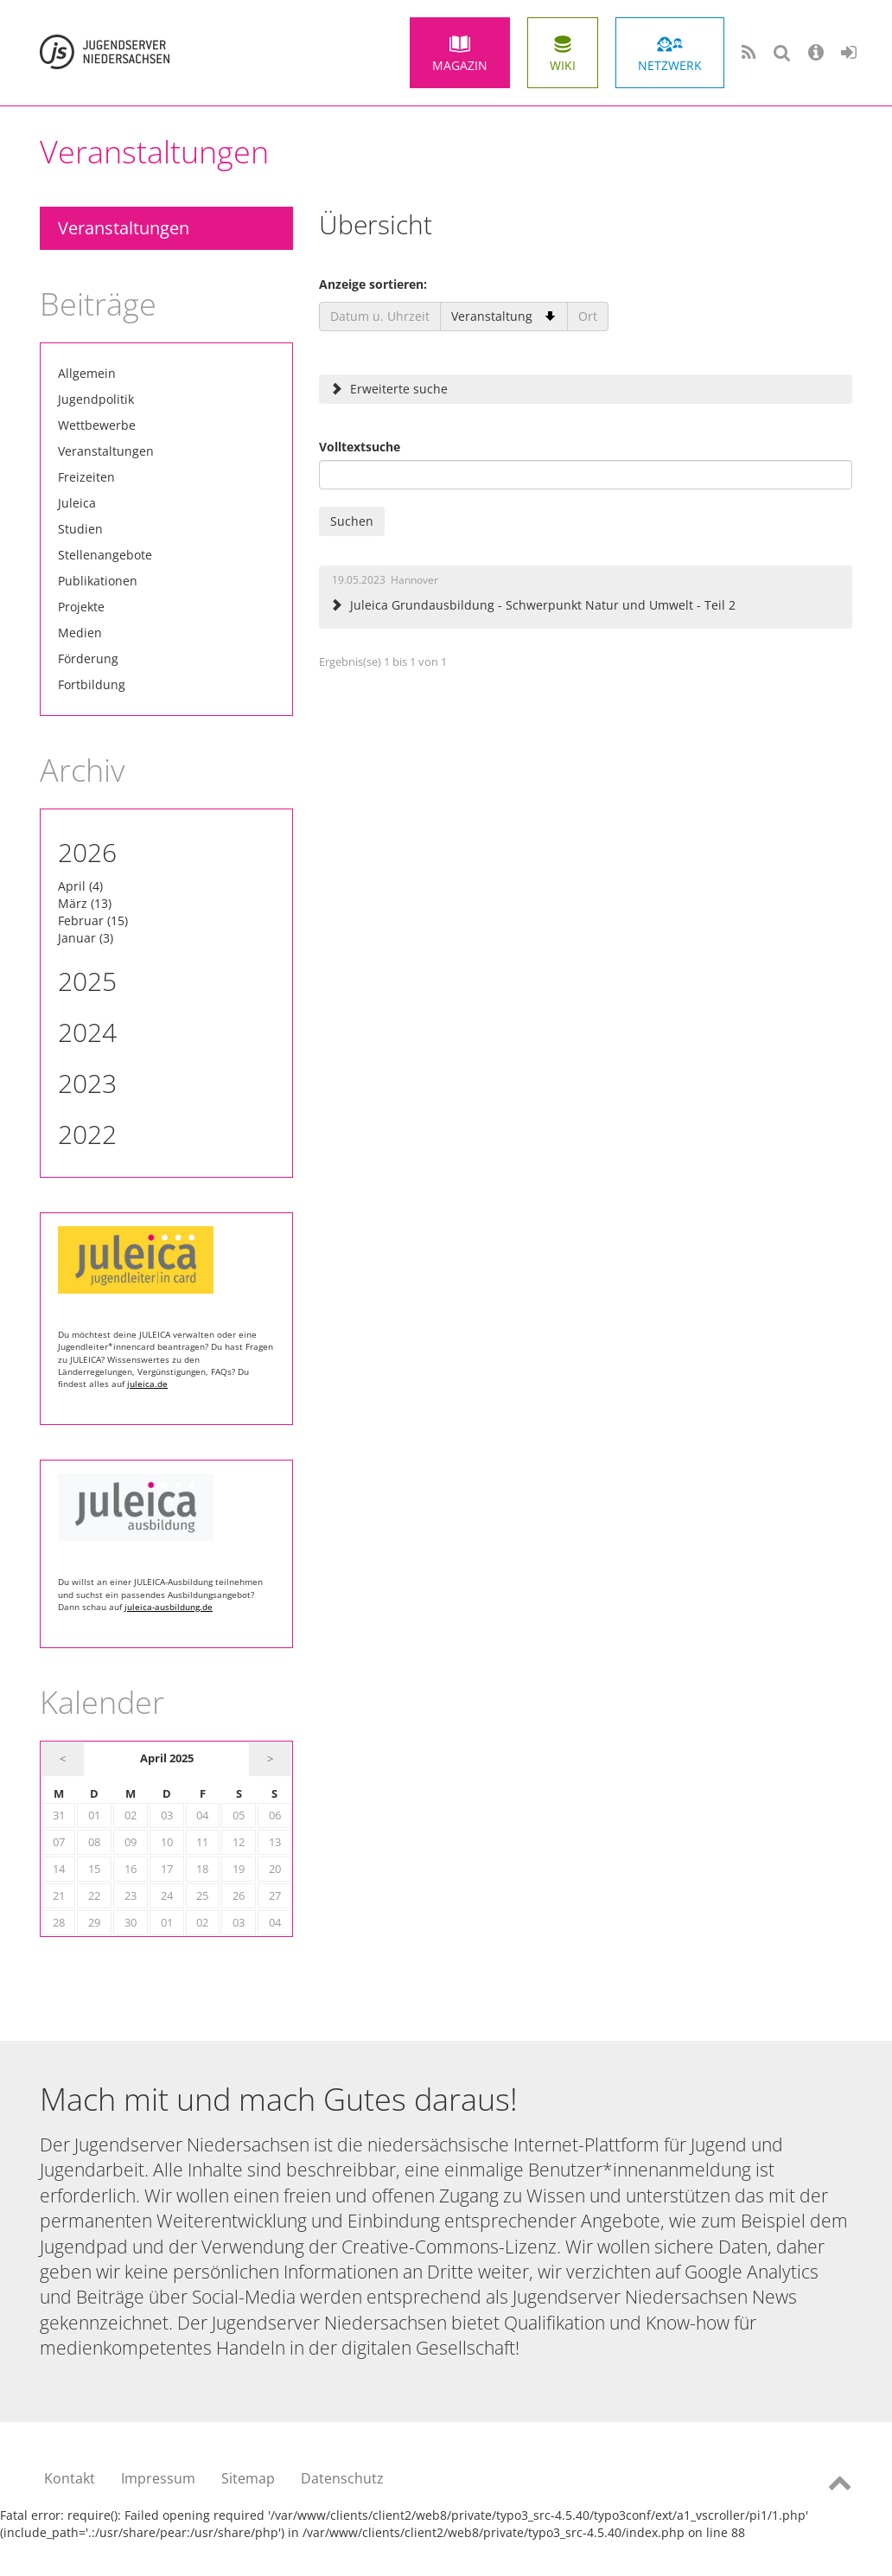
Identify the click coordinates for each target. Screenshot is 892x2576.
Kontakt (69, 2478)
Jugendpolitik (96, 399)
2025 (87, 981)
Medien (80, 632)
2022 (87, 1134)
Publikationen (97, 580)
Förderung (88, 658)
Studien (80, 529)
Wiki (563, 65)
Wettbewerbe (97, 425)
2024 (87, 1032)
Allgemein (87, 373)
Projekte (81, 606)
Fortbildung (91, 684)
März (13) (85, 903)
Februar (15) (93, 920)
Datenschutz (342, 2478)
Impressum (158, 2478)
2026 (87, 852)
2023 (87, 1083)
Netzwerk (670, 65)
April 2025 (167, 1758)
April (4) (80, 886)
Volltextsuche (359, 446)
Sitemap (248, 2478)
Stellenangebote (105, 555)
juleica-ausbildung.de (168, 1607)
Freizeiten (86, 477)
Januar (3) (85, 938)
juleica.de (147, 1383)
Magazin (459, 65)
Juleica (77, 503)
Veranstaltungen (123, 228)
